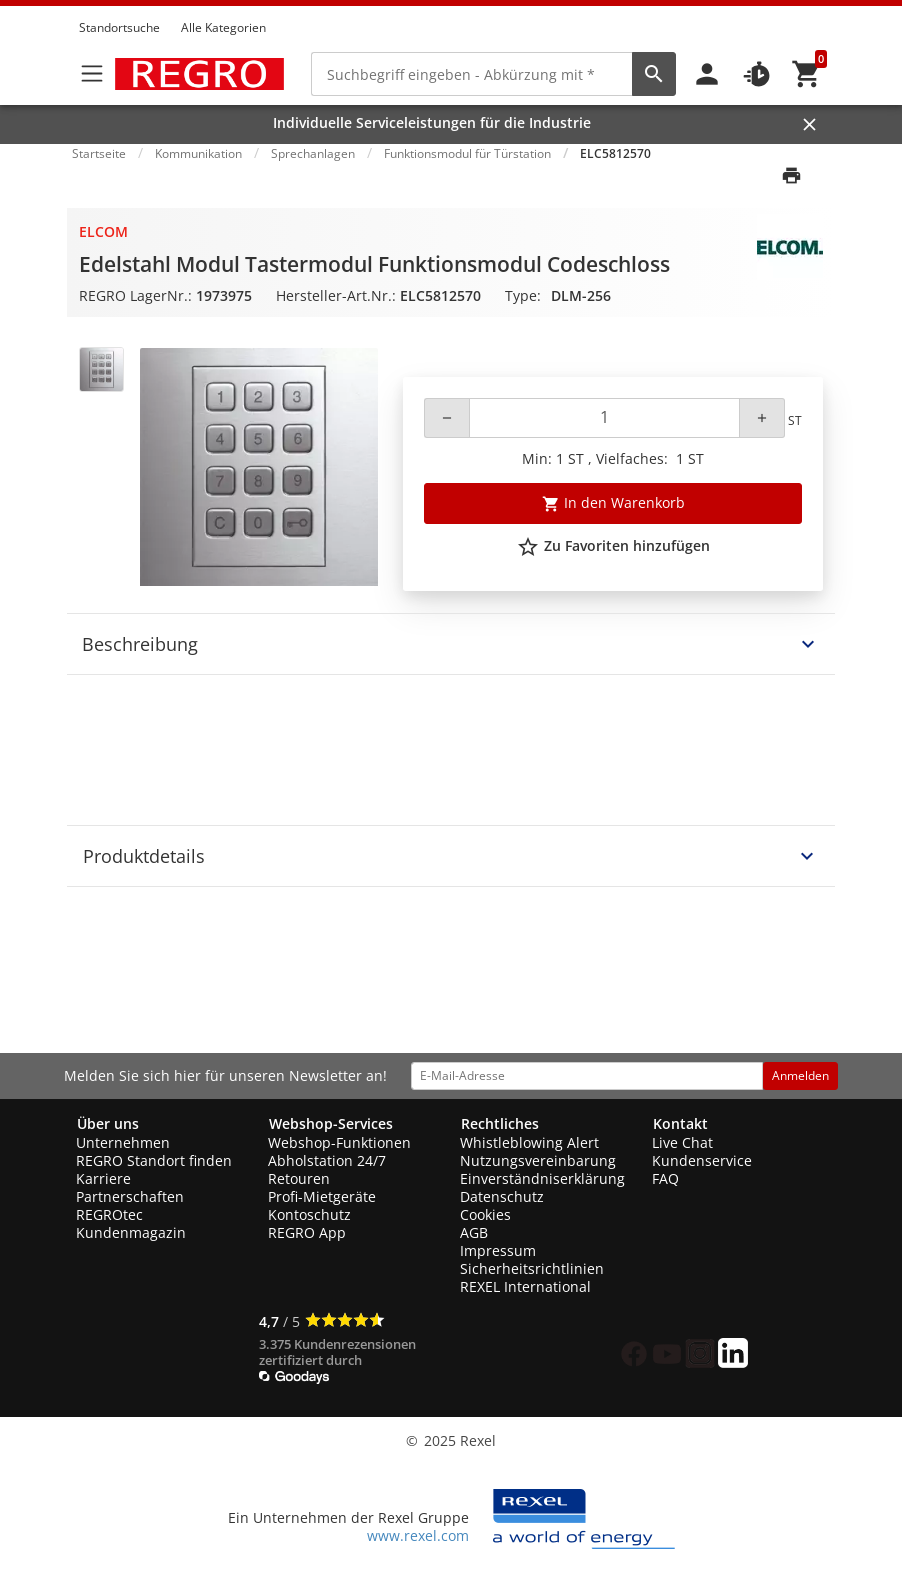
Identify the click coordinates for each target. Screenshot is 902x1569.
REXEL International (525, 1286)
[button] (817, 9)
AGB (474, 1232)
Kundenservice (702, 1160)
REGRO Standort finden (154, 1160)
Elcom (103, 231)
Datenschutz (502, 1196)
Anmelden (800, 1075)
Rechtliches (500, 1123)
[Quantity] (604, 418)
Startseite (99, 153)
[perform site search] (654, 74)
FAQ (665, 1178)
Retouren (299, 1178)
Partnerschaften (130, 1196)
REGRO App (307, 1232)
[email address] (587, 1076)
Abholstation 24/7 (327, 1160)
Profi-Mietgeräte (322, 1196)
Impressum (498, 1250)
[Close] (809, 124)
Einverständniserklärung (542, 1178)
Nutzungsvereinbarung (538, 1160)
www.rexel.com (418, 1535)
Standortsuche (119, 27)
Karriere (103, 1178)
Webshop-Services (331, 1123)
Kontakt (680, 1123)
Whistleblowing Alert (529, 1142)
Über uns (108, 1123)
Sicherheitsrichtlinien (532, 1268)
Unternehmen (123, 1142)
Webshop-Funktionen (339, 1142)
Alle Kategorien (223, 27)
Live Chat (682, 1142)
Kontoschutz (309, 1214)
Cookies (485, 1214)
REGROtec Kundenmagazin (131, 1223)
